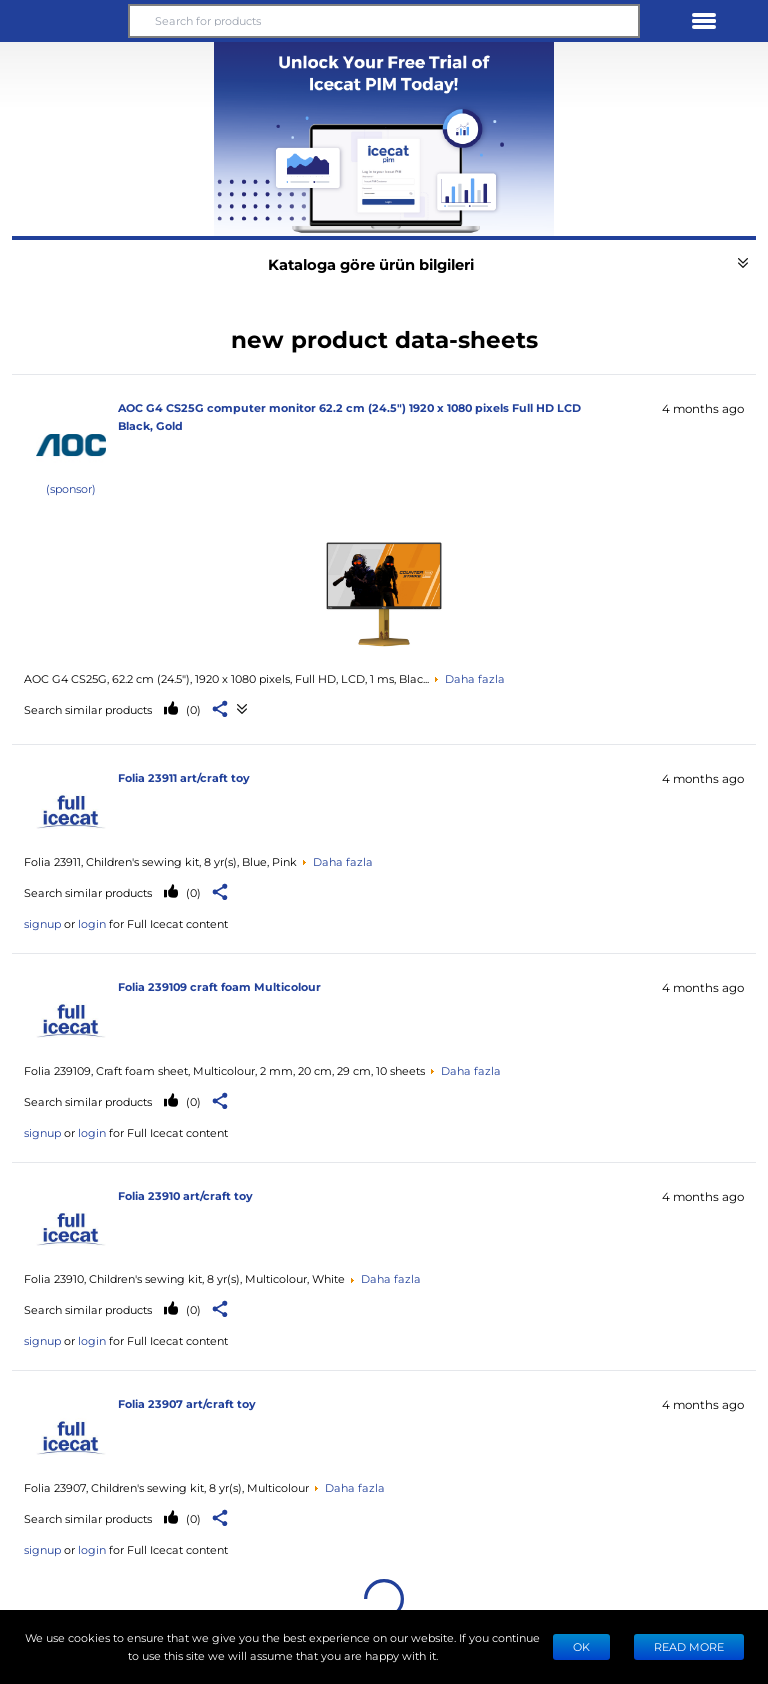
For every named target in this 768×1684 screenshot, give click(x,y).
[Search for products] (384, 21)
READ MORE (689, 1646)
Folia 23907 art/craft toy (187, 1403)
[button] (64, 21)
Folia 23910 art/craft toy (185, 1195)
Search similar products (88, 709)
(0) (192, 709)
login (92, 923)
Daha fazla (475, 678)
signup (42, 923)
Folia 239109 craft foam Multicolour (219, 986)
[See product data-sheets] (384, 592)
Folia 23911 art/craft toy (184, 777)
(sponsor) (71, 488)
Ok (581, 1646)
